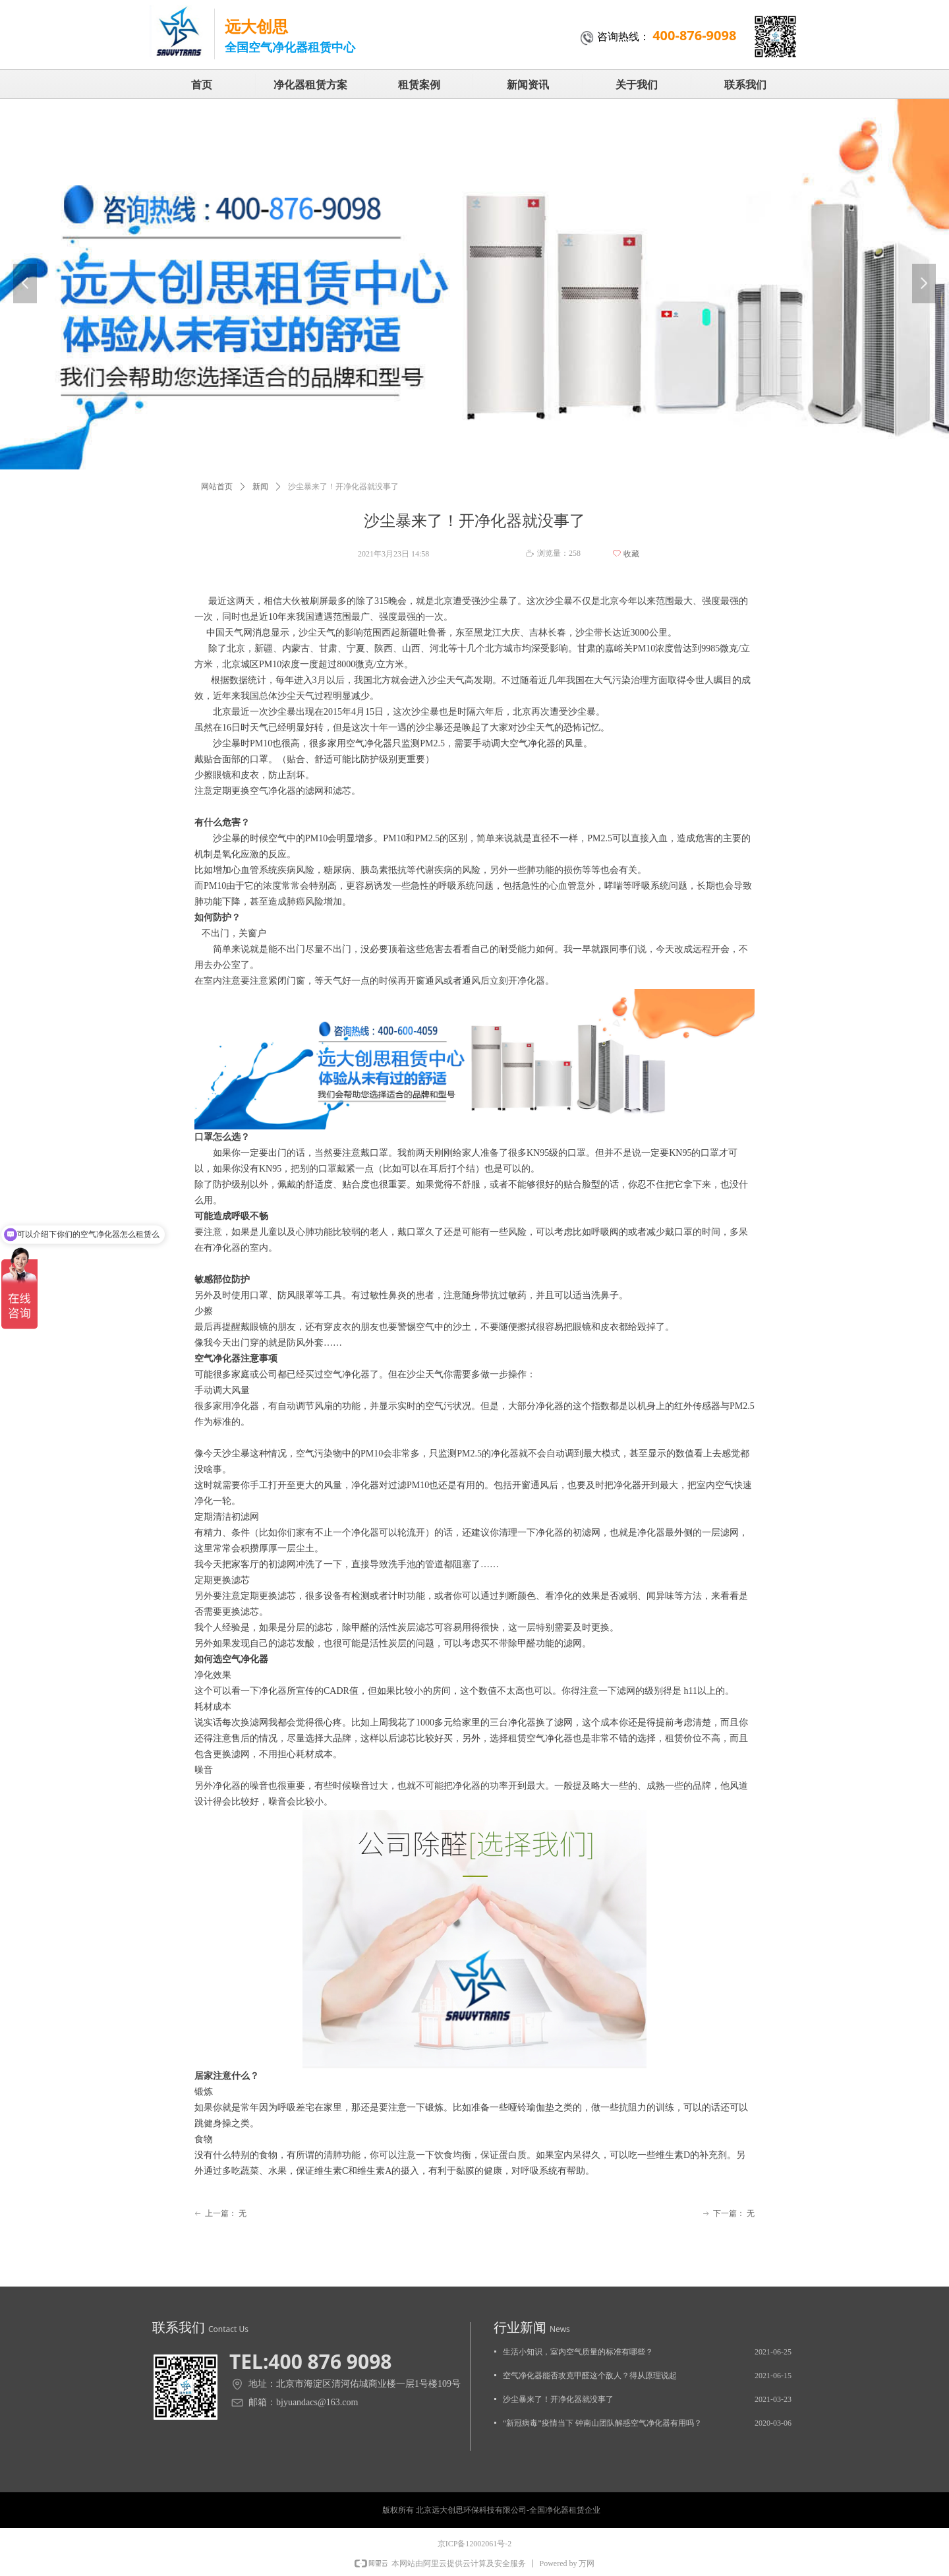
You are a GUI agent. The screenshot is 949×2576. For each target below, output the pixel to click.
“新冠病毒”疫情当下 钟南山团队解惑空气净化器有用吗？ (602, 2423)
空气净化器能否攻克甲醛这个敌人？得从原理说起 (590, 2375)
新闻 (260, 486)
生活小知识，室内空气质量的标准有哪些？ (578, 2351)
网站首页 (217, 486)
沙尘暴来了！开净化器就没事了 (558, 2399)
